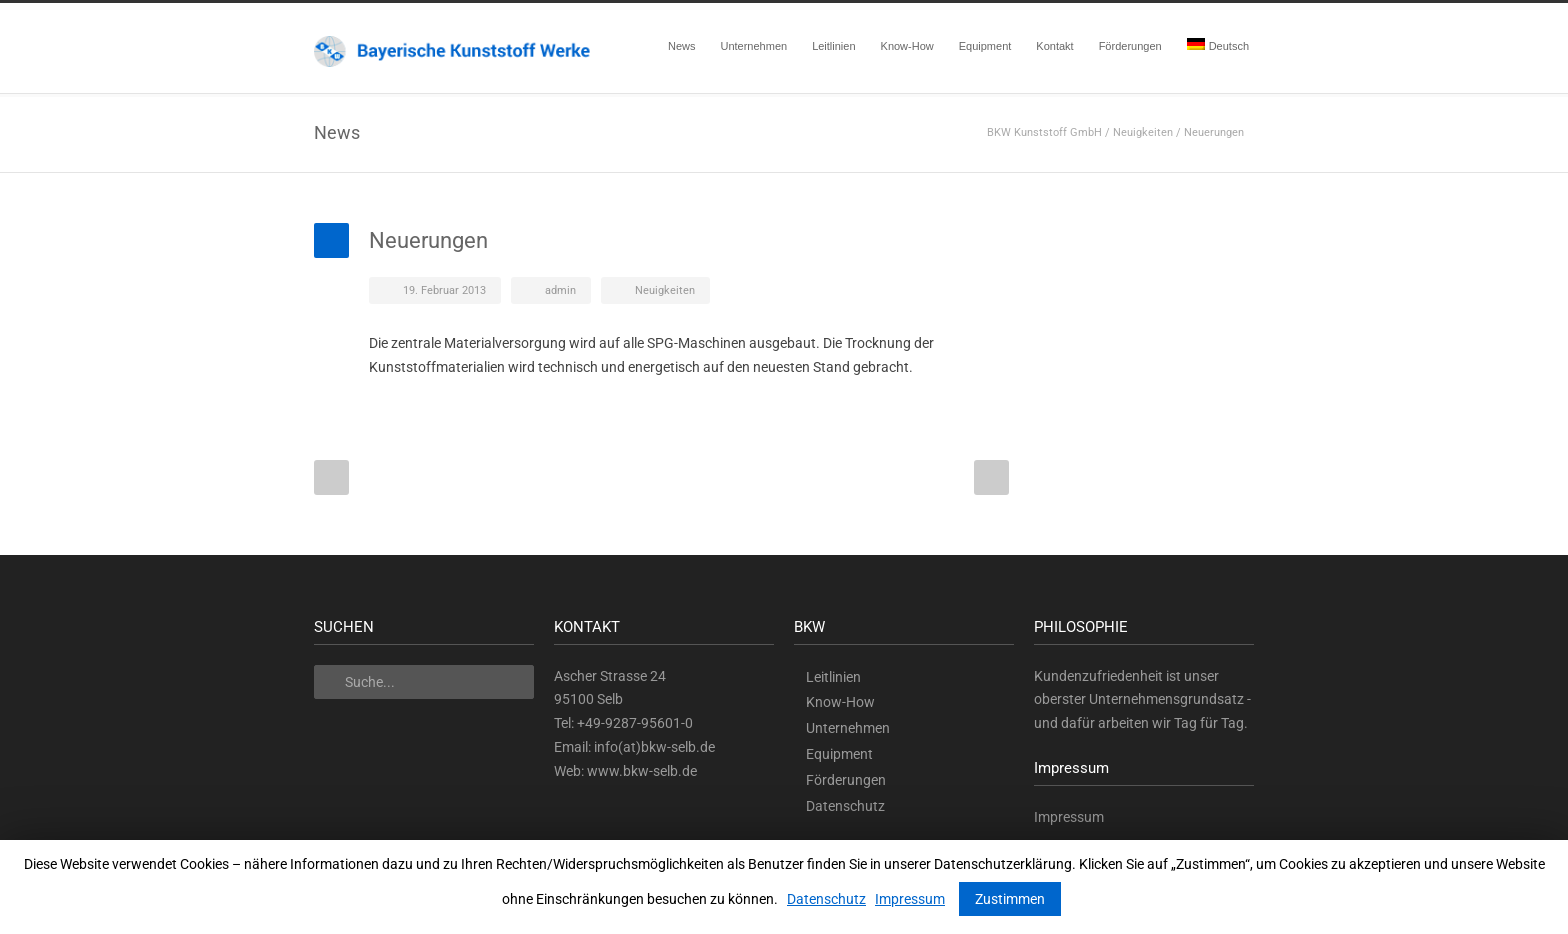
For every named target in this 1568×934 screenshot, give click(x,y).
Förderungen (1130, 46)
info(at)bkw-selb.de (654, 747)
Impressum (1069, 817)
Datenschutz (845, 806)
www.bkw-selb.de (642, 771)
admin (560, 290)
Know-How (907, 46)
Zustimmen (1010, 899)
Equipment (985, 46)
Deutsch (1218, 45)
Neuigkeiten (1143, 132)
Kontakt (1054, 46)
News (682, 46)
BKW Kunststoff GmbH (1044, 132)
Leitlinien (833, 46)
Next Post (991, 477)
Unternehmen (753, 46)
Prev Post (331, 477)
